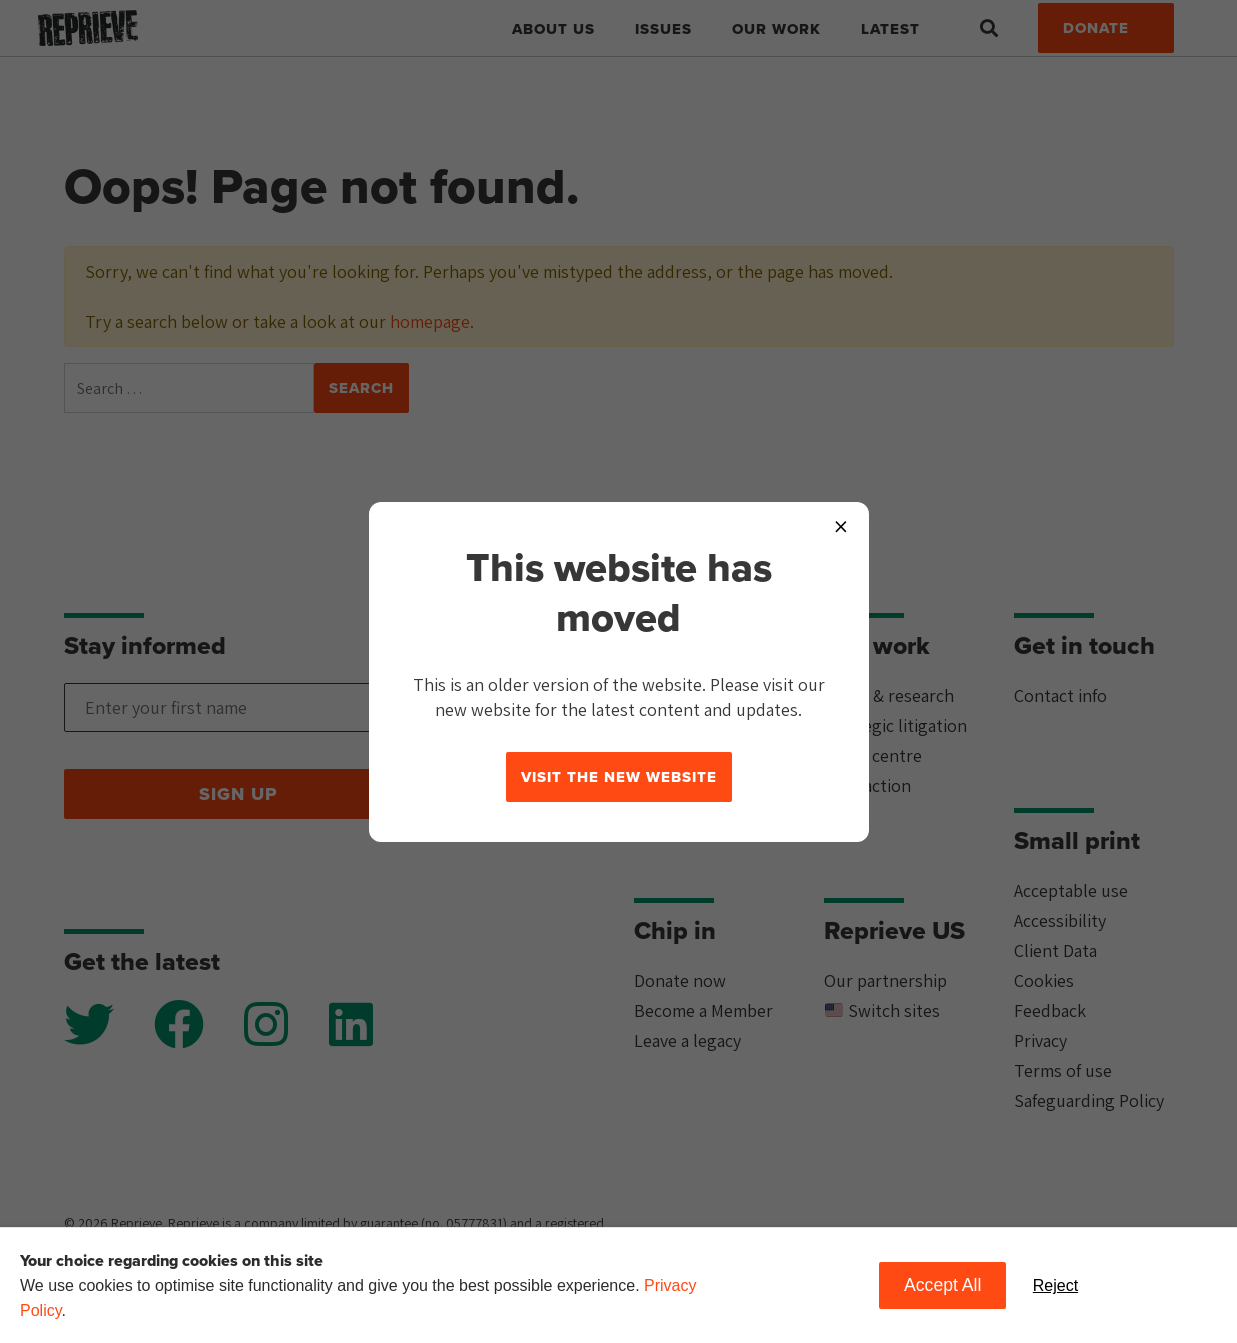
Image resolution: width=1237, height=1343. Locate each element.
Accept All (942, 1285)
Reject (1055, 1285)
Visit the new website (619, 777)
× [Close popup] (841, 525)
